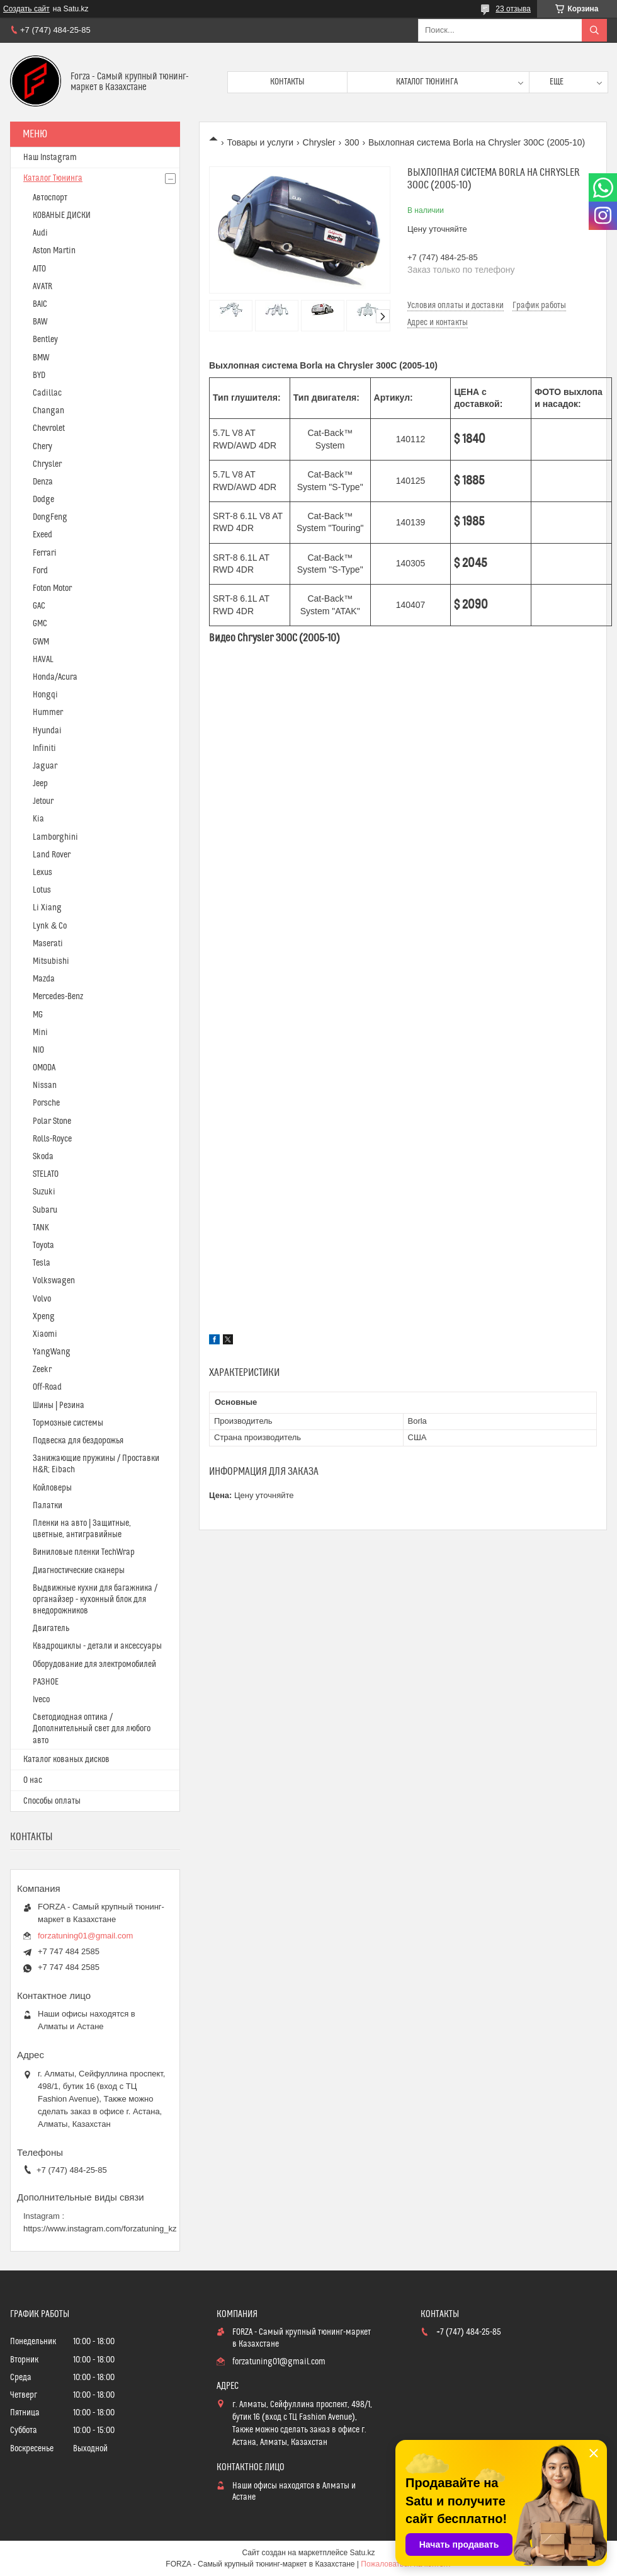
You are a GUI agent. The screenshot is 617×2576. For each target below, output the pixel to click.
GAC (39, 606)
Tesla (41, 1263)
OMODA (44, 1068)
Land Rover (52, 855)
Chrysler (319, 142)
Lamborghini (55, 837)
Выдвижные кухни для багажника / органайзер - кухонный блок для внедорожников (95, 1599)
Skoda (43, 1157)
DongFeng (50, 517)
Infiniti (44, 748)
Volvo (42, 1299)
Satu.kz (362, 2552)
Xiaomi (45, 1334)
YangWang (52, 1352)
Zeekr (42, 1370)
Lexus (42, 872)
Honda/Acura (55, 677)
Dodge (43, 500)
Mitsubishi (51, 961)
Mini (40, 1033)
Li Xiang (47, 908)
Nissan (45, 1085)
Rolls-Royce (52, 1139)
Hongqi (45, 695)
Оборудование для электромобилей (94, 1664)
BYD (39, 375)
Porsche (46, 1103)
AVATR (42, 287)
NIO (38, 1050)
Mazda (44, 979)
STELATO (46, 1174)
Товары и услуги (260, 142)
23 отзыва (513, 8)
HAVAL (43, 660)
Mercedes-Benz (58, 997)
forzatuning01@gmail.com (85, 1935)
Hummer (48, 712)
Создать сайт (26, 8)
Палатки (47, 1506)
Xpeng (44, 1317)
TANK (41, 1228)
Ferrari (45, 553)
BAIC (40, 304)
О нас (32, 1780)
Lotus (42, 890)
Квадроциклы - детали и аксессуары (97, 1646)
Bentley (45, 340)
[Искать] (594, 30)
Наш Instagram (50, 157)
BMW (41, 358)
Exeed (42, 535)
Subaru (45, 1210)
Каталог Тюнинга (52, 178)
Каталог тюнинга (427, 82)
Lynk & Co (50, 926)
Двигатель (51, 1628)
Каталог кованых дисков (66, 1760)
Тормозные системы (68, 1423)
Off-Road (47, 1387)
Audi (40, 233)
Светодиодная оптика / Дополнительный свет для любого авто (91, 1728)
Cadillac (47, 393)
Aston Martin (54, 251)
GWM (41, 642)
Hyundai (47, 731)
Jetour (43, 801)
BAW (40, 322)
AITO (39, 269)
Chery (42, 447)
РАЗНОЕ (46, 1682)
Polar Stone (52, 1121)
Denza (43, 482)
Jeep (40, 784)
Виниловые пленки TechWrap (84, 1552)
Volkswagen (54, 1281)
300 (351, 142)
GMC (40, 624)
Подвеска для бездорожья (78, 1441)
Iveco (41, 1700)
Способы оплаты (52, 1801)
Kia (38, 819)
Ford (40, 571)
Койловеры (52, 1488)
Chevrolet (49, 428)
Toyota (43, 1245)
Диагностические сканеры (79, 1571)
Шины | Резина (58, 1405)
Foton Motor (52, 588)
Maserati (48, 944)
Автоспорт (50, 198)
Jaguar (45, 766)
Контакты (287, 82)
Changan (48, 411)
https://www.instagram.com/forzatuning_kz (100, 2228)
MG (38, 1015)
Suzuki (44, 1192)
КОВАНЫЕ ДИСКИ (62, 215)
